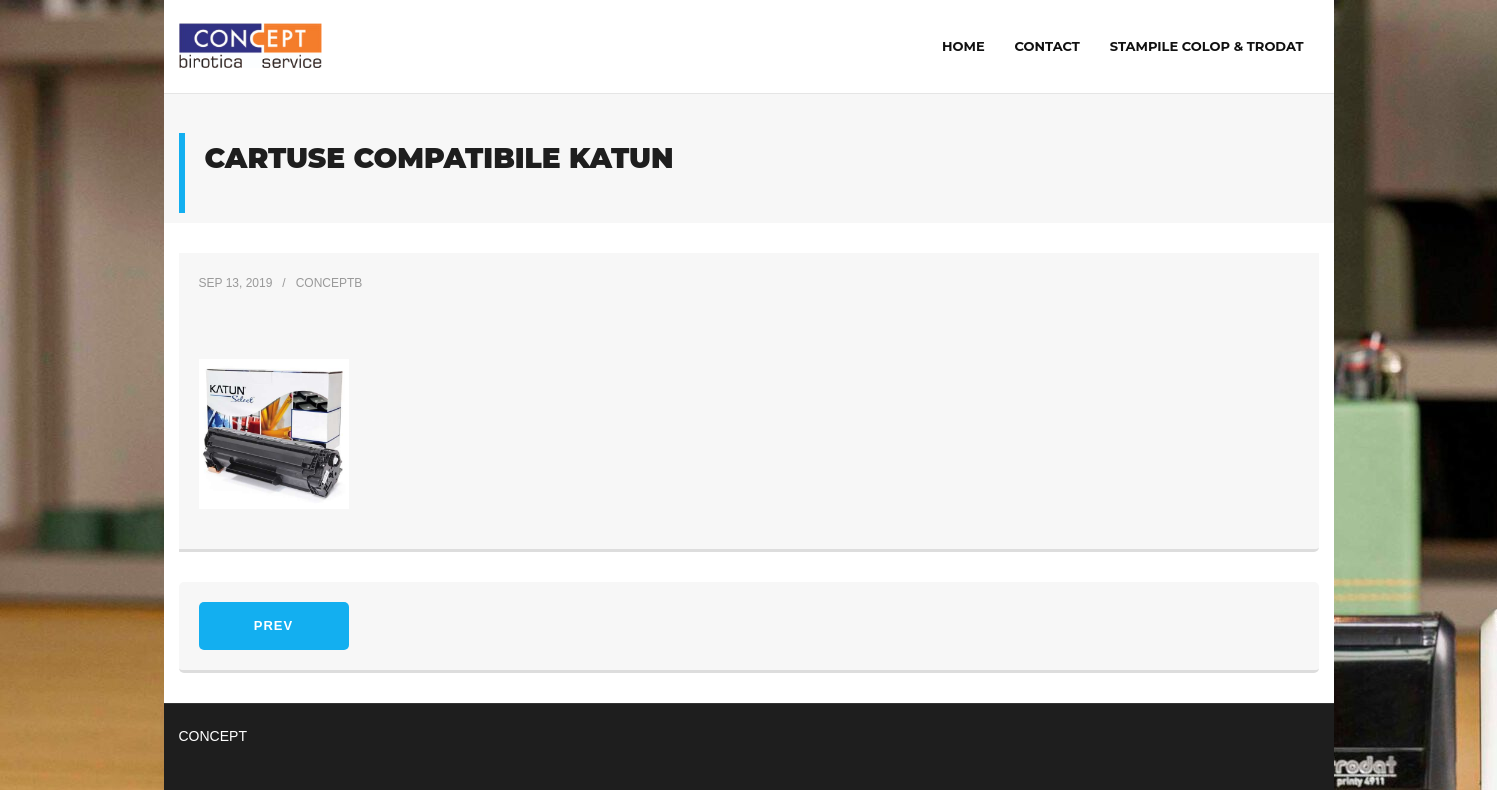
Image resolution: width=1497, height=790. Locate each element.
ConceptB (329, 283)
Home (963, 46)
